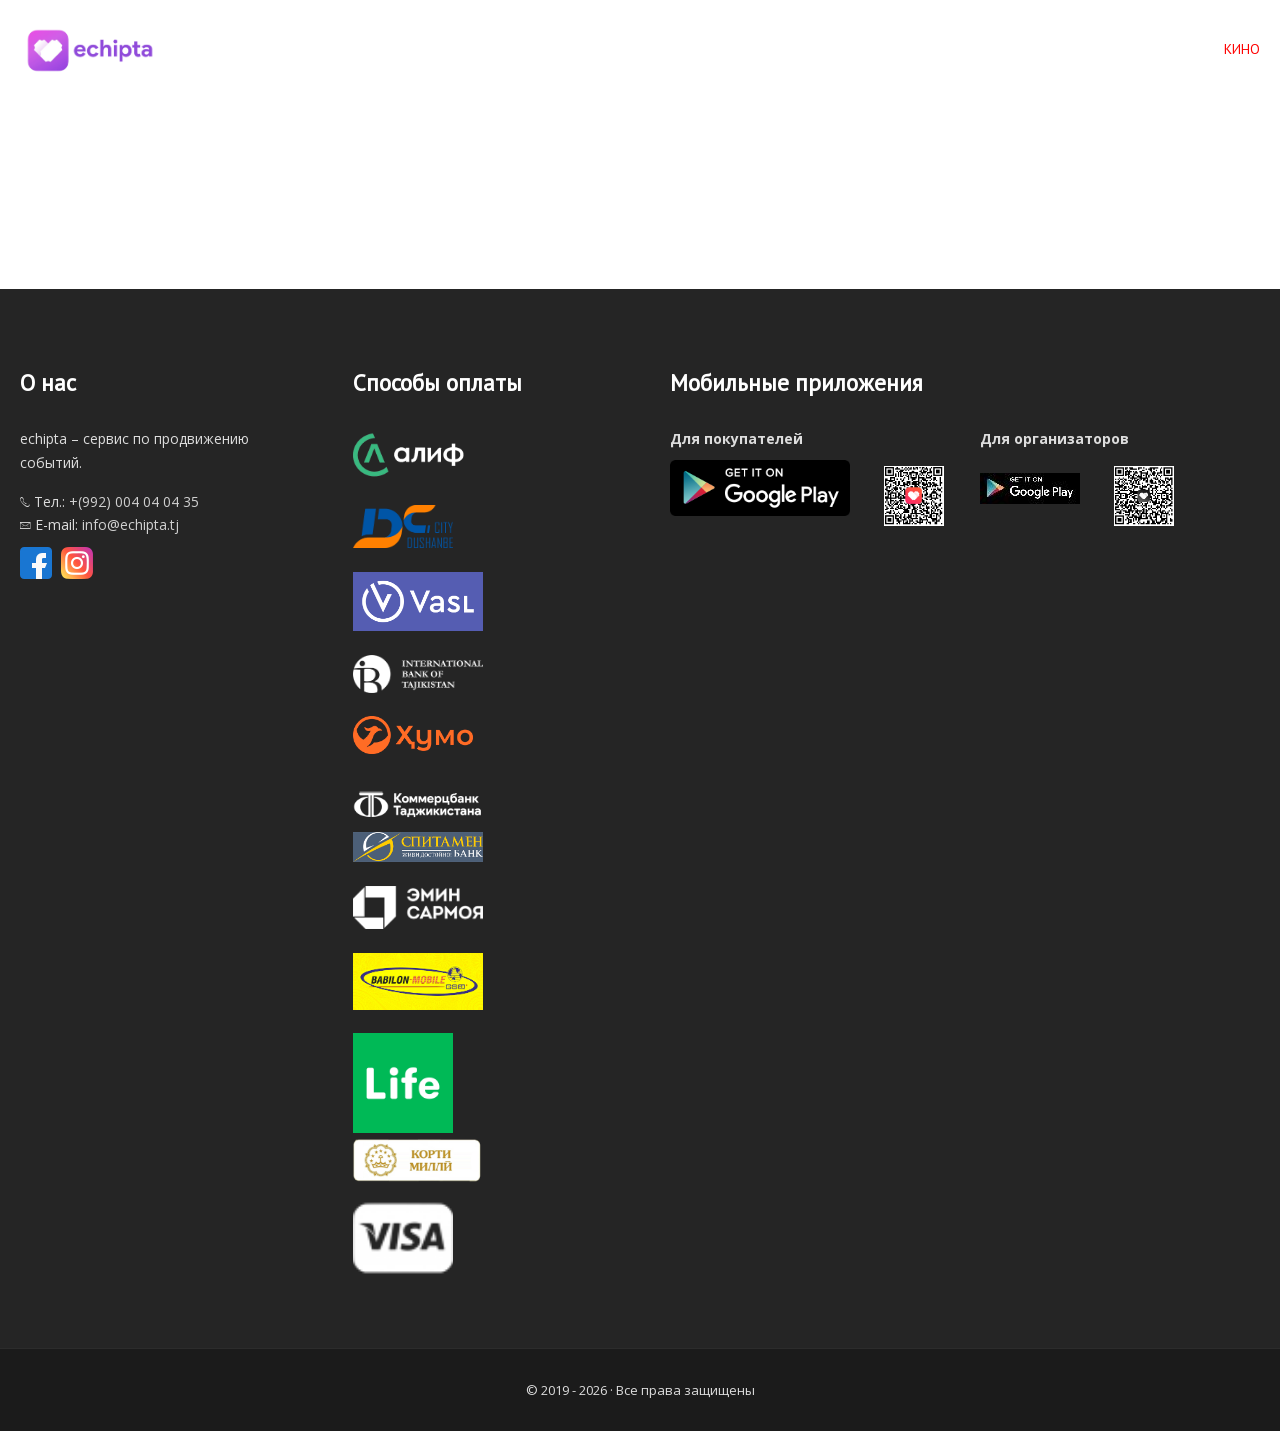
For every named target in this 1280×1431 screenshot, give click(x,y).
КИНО (1242, 49)
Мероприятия (909, 49)
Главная (808, 49)
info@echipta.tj (130, 524)
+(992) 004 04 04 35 (134, 501)
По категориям (1035, 49)
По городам (1156, 49)
